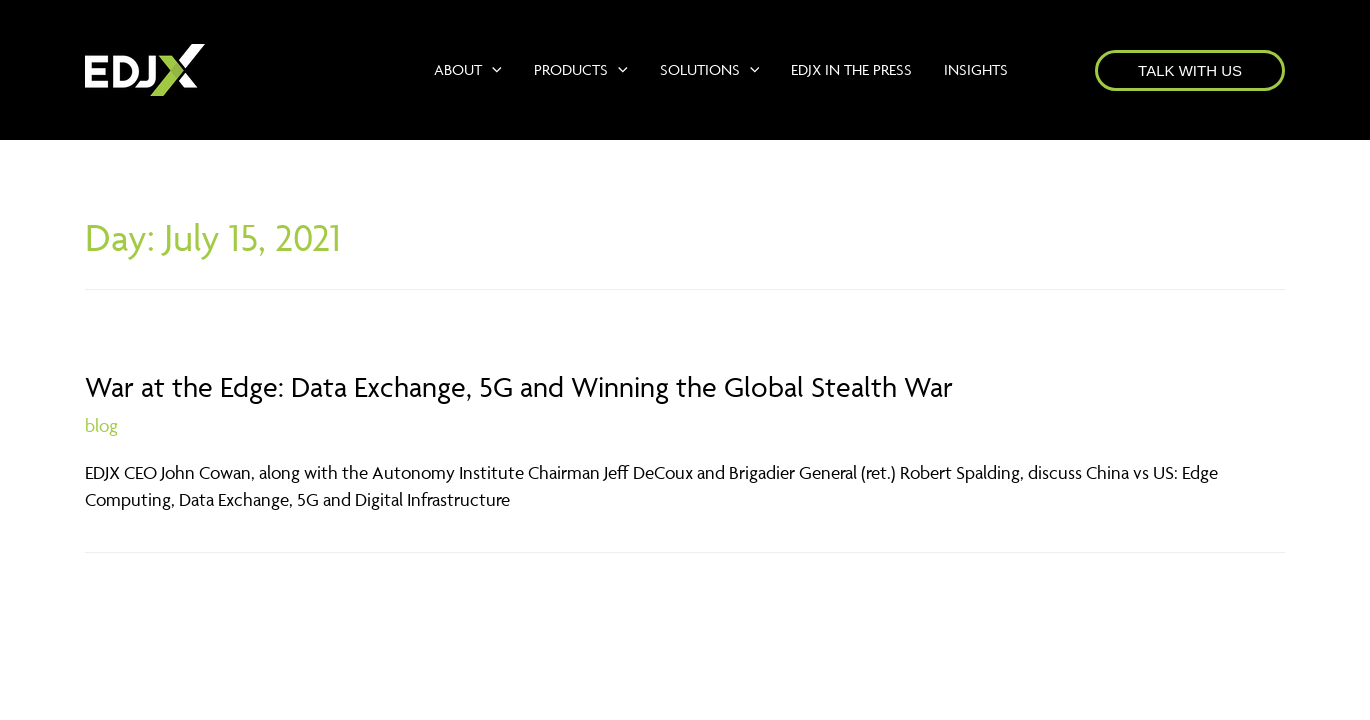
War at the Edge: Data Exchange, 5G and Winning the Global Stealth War (519, 386)
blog (101, 425)
